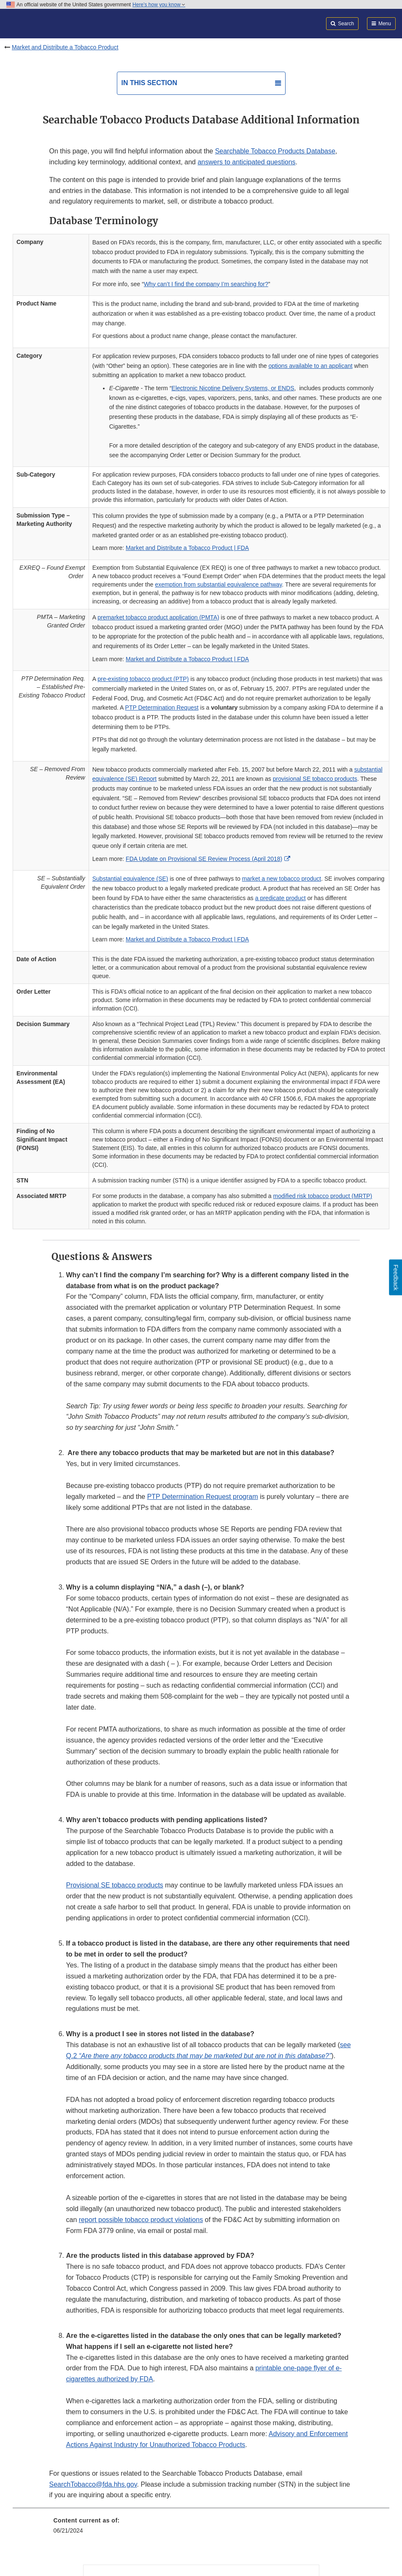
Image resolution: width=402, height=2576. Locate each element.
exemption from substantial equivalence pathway (218, 584)
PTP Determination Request (162, 707)
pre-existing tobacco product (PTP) (143, 678)
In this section (149, 82)
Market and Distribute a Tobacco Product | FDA (187, 547)
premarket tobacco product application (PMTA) (158, 617)
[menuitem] (201, 2528)
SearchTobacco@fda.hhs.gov (93, 2484)
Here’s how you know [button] (158, 5)
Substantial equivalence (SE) (130, 878)
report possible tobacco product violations (141, 2219)
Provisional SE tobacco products (114, 1885)
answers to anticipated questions (246, 162)
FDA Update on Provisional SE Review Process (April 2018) (204, 858)
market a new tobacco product (281, 878)
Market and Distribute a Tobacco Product (65, 47)
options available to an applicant (310, 365)
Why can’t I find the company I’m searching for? (206, 284)
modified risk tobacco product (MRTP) (322, 1196)
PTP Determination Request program (202, 1496)
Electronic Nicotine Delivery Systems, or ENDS (233, 388)
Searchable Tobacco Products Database (275, 151)
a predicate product (280, 898)
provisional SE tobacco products (315, 778)
